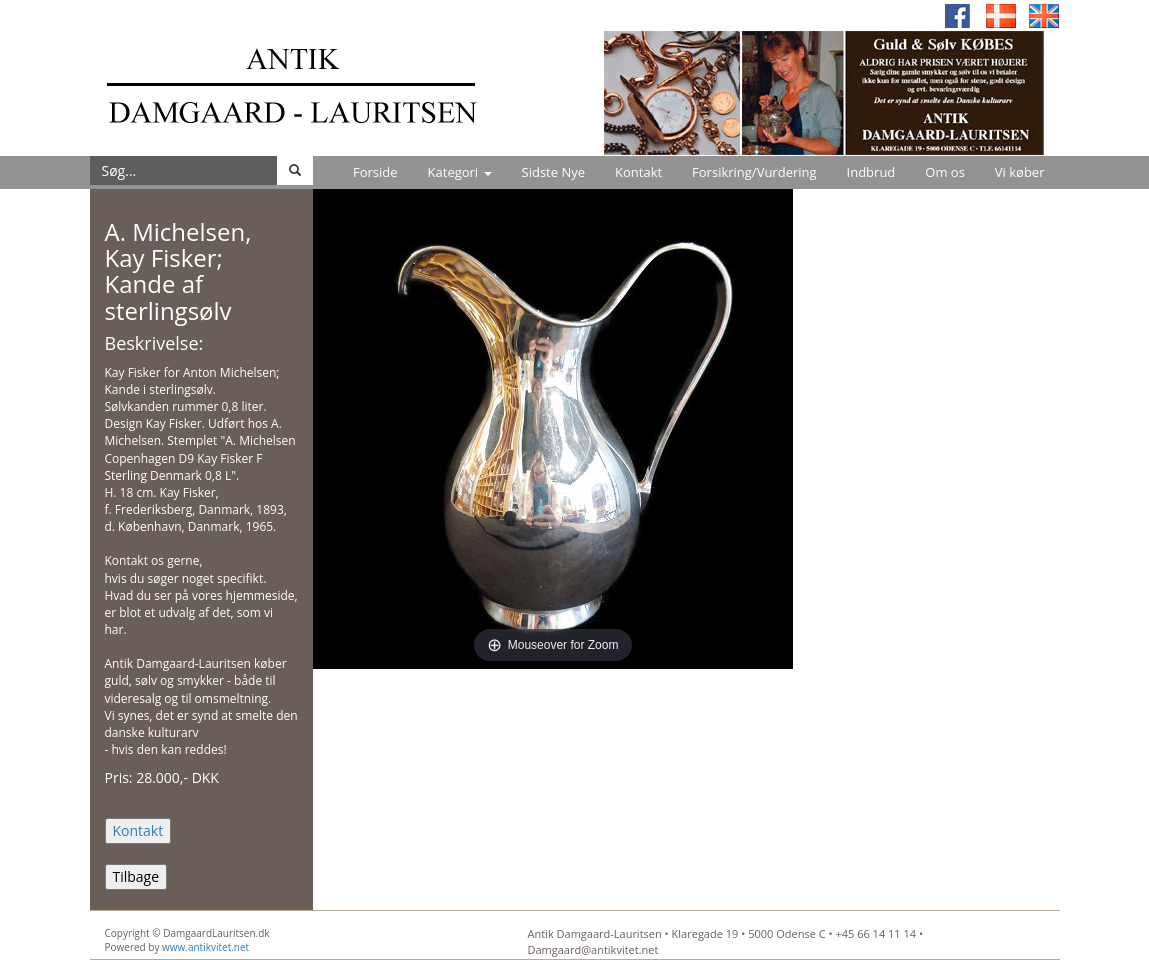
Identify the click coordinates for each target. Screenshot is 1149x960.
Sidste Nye (553, 172)
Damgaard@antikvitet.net (593, 949)
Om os (945, 172)
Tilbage (136, 876)
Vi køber (1020, 172)
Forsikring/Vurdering (754, 172)
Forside (375, 172)
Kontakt (638, 172)
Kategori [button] (460, 172)
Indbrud (871, 172)
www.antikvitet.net (205, 947)
